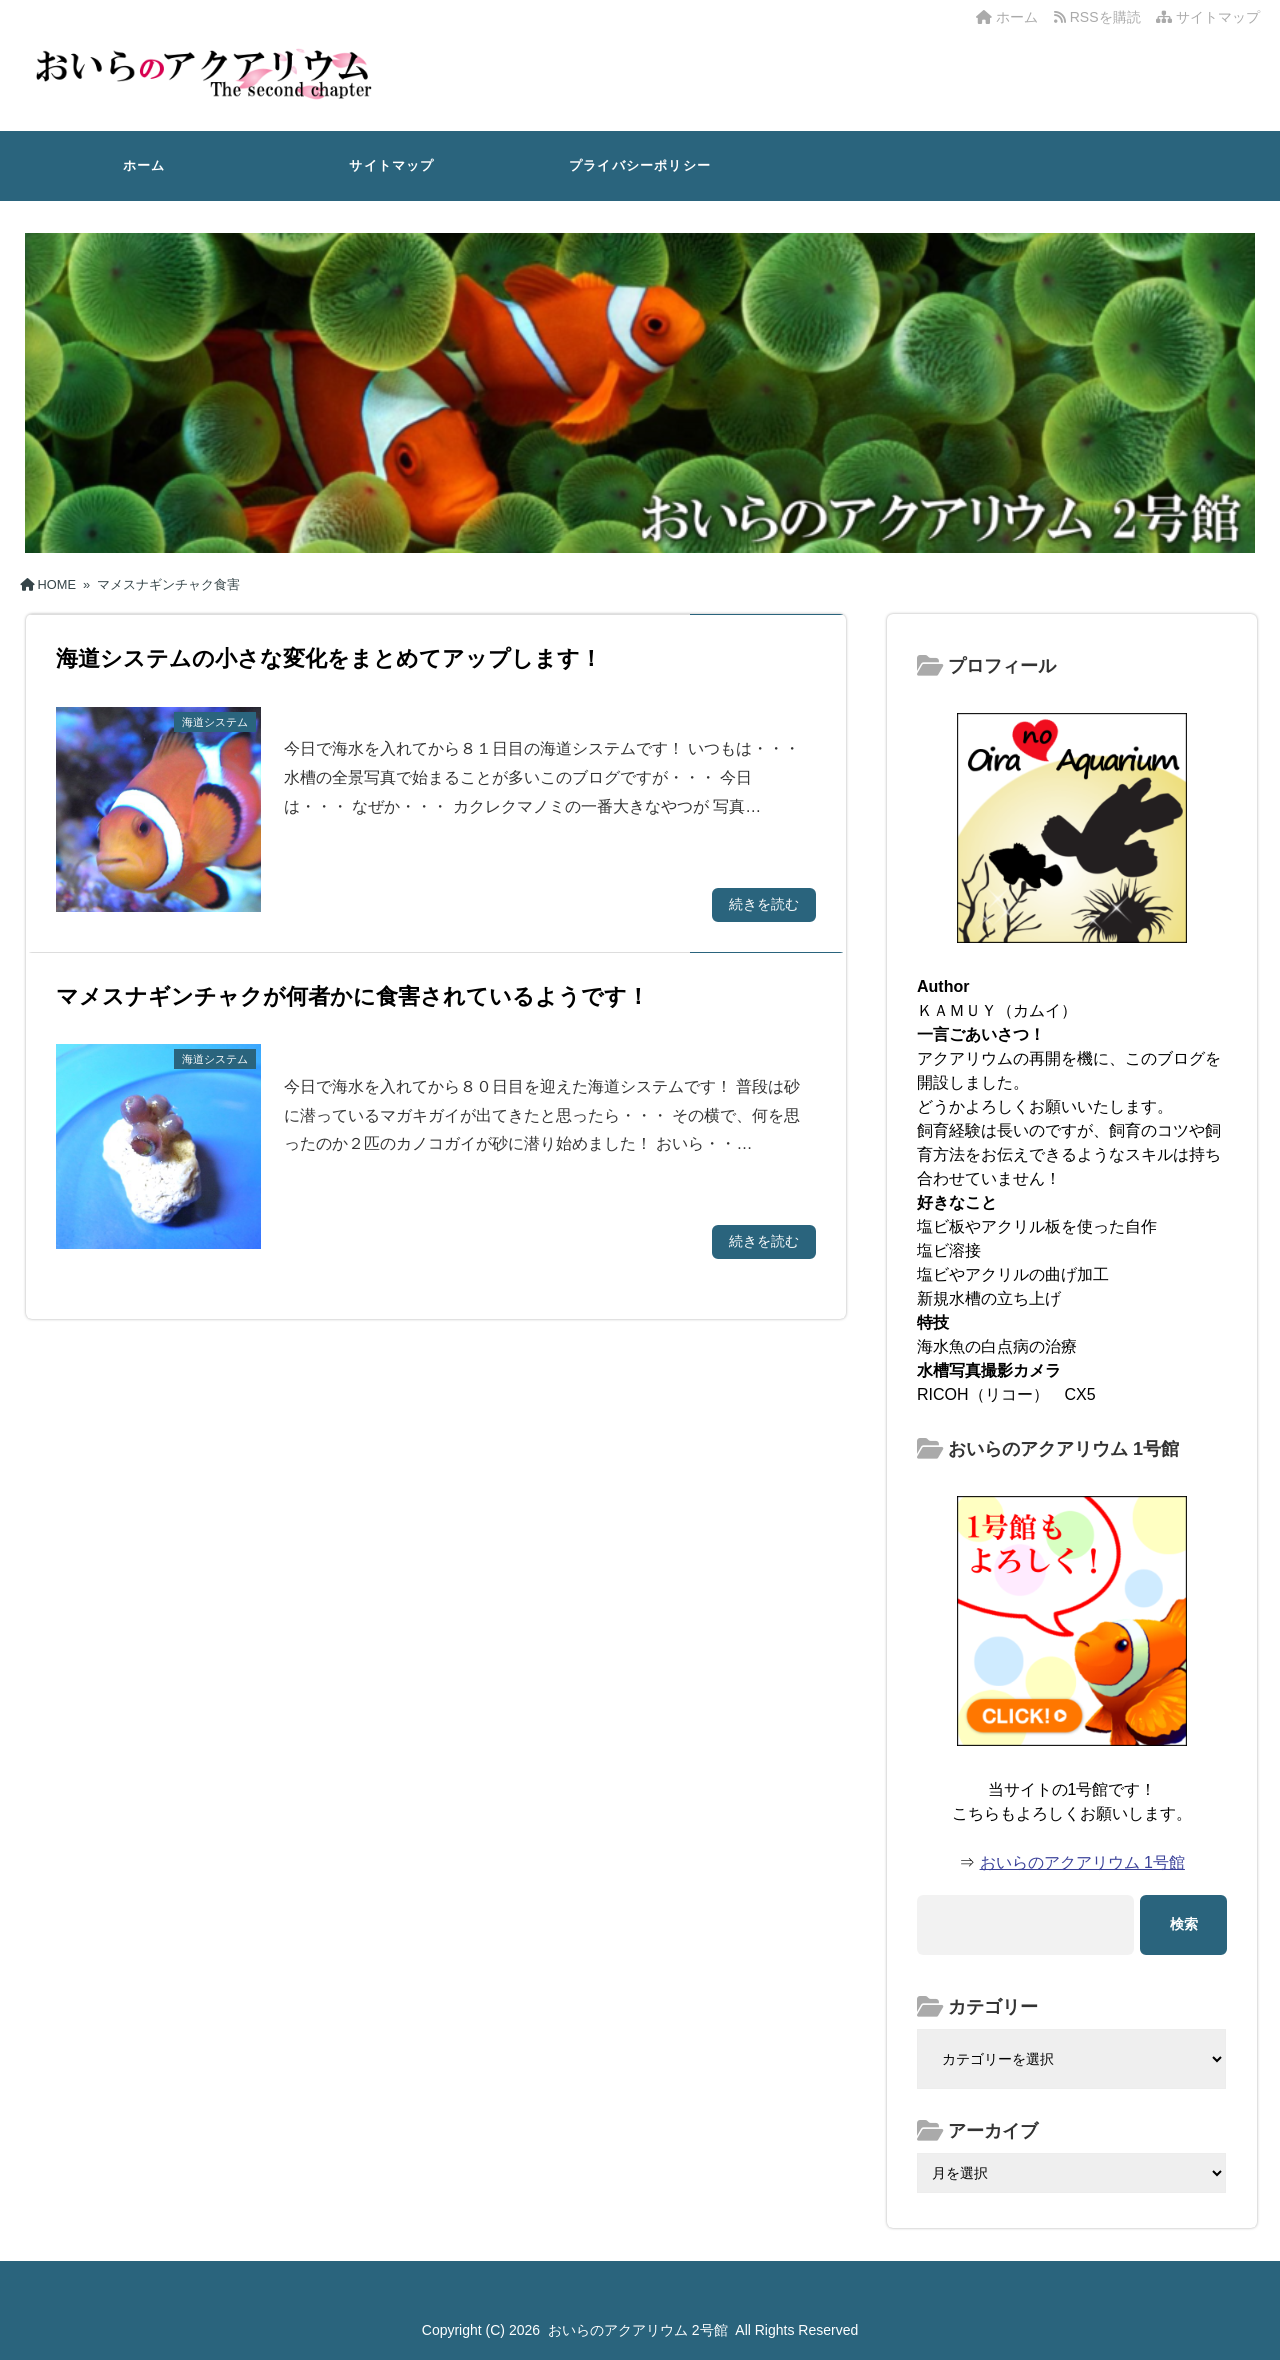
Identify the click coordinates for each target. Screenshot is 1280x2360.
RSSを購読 (1101, 17)
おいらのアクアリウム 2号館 (638, 2330)
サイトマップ (1208, 17)
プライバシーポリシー (640, 165)
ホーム (1007, 17)
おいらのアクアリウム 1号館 (1082, 1862)
